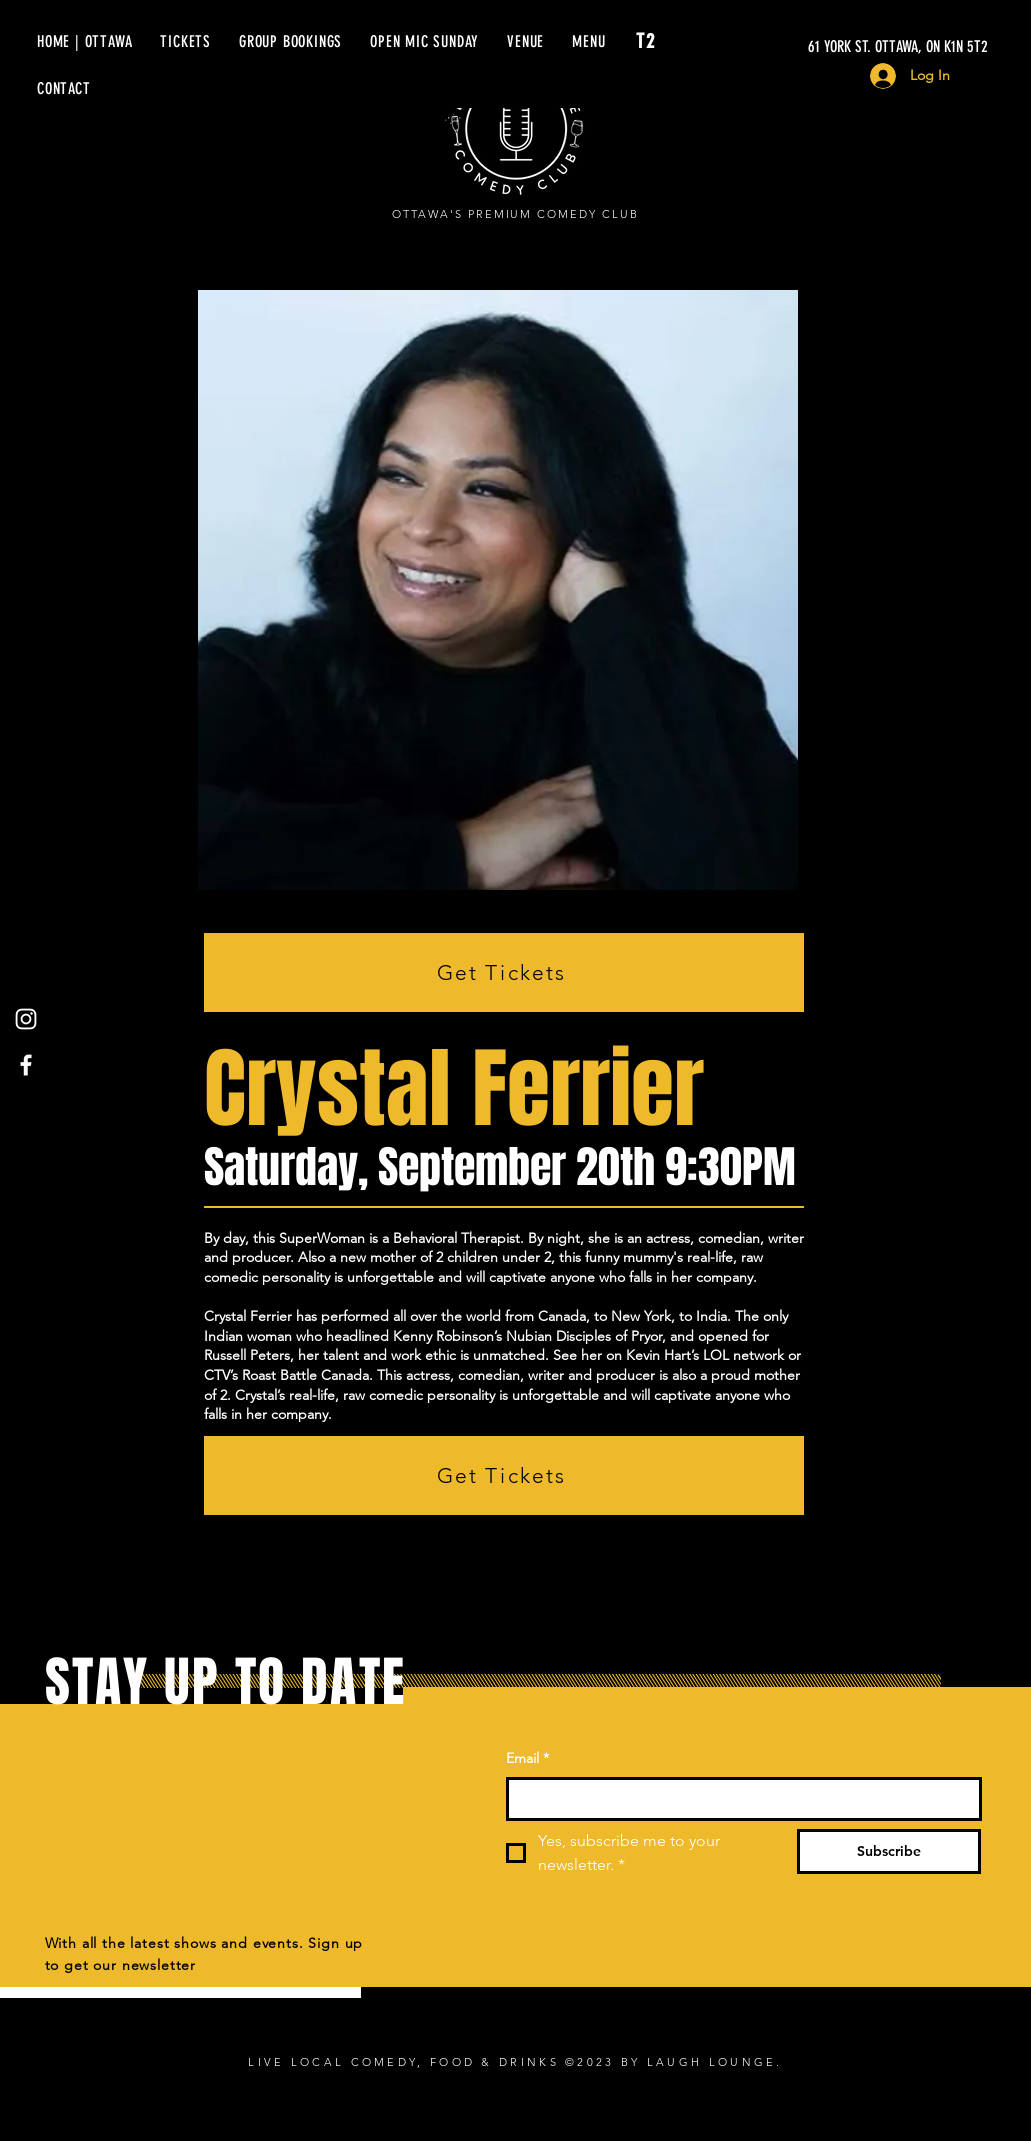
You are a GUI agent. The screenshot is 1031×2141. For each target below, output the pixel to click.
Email (527, 1759)
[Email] (738, 1799)
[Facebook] (26, 1065)
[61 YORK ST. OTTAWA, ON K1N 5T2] (799, 47)
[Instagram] (26, 1019)
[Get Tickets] (504, 972)
